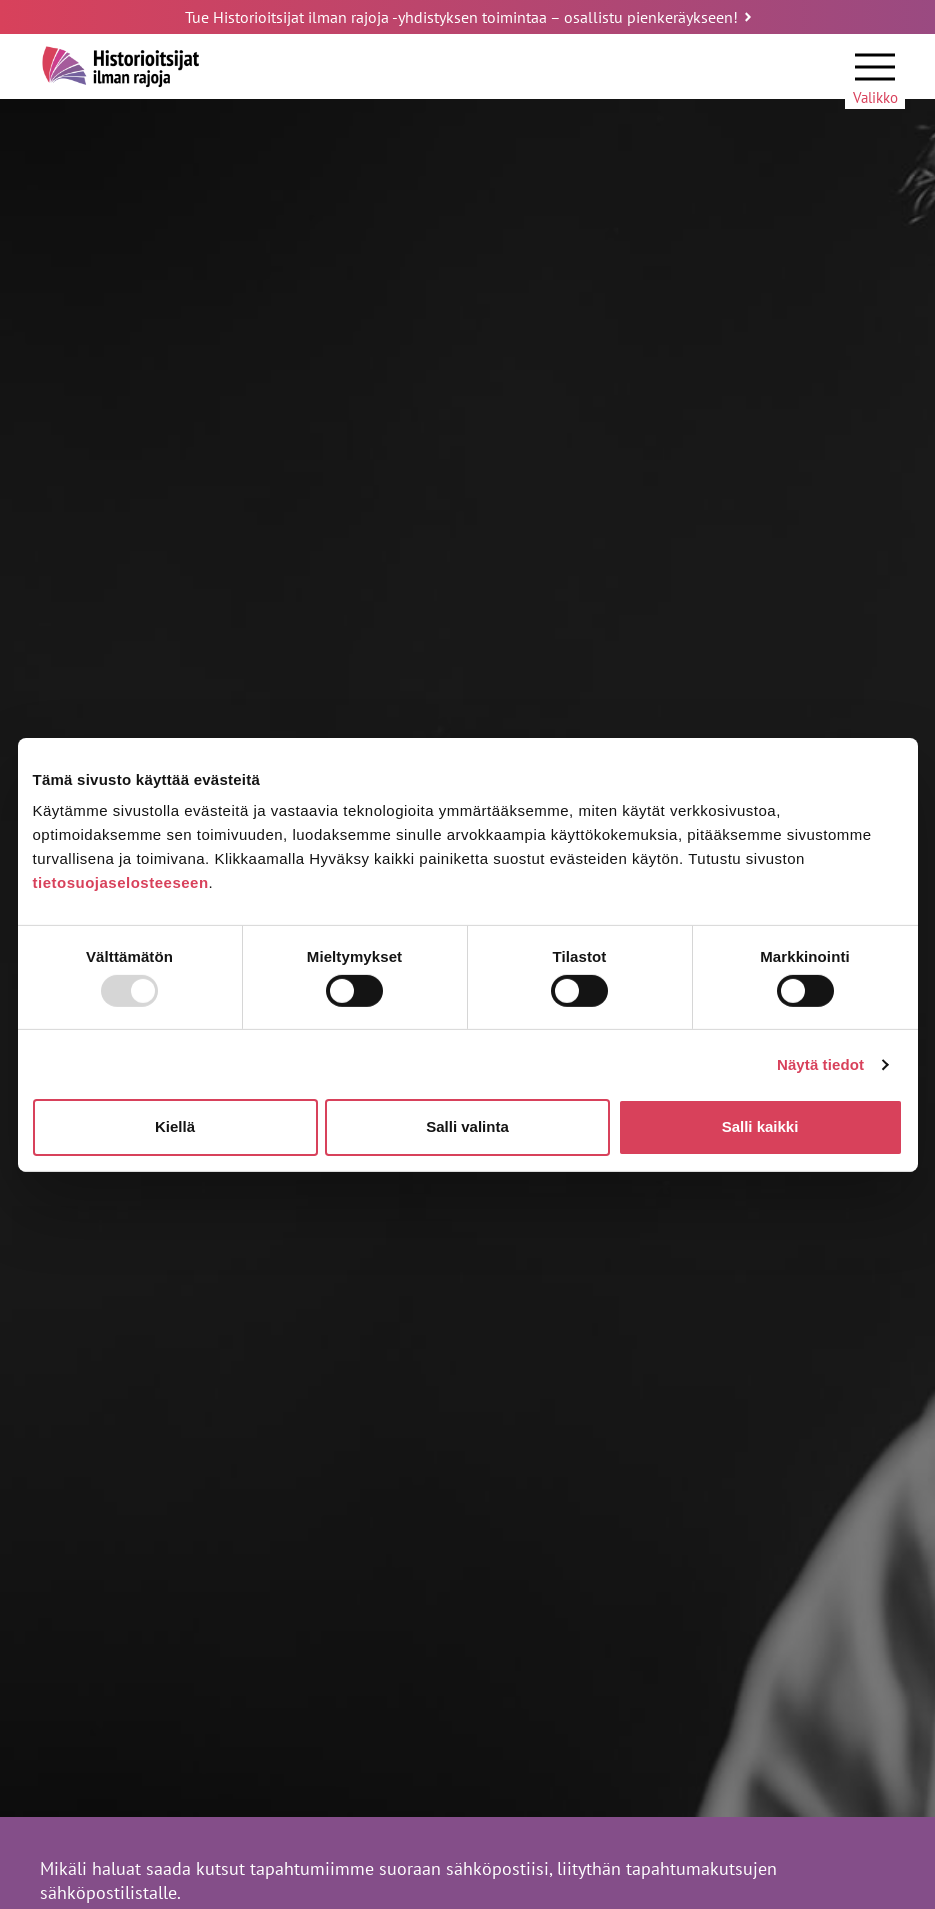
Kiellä (175, 1126)
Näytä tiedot (820, 1064)
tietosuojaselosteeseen (121, 882)
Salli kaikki (760, 1126)
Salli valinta (467, 1126)
